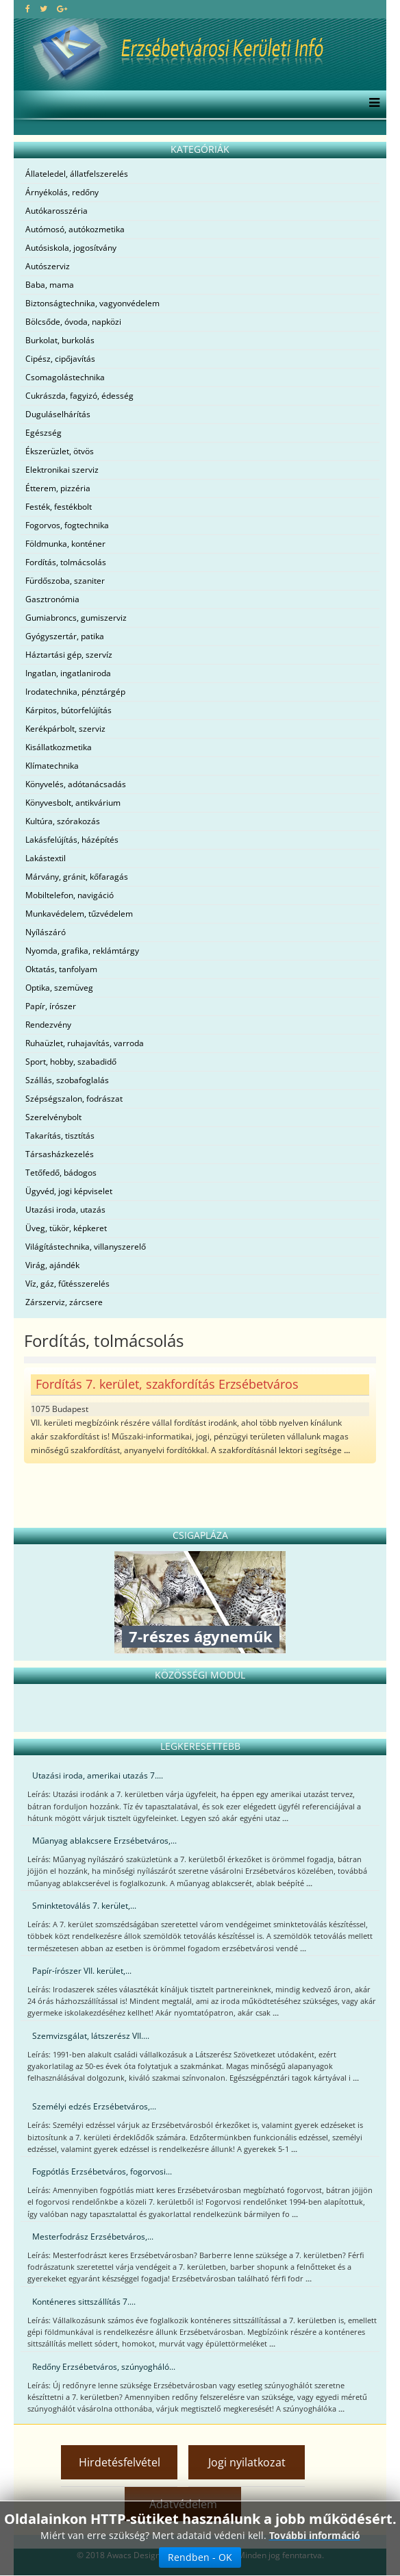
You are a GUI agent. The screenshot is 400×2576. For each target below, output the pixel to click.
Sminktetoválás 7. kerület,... (84, 1905)
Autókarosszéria (56, 210)
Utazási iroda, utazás (65, 1209)
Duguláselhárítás (57, 414)
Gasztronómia (52, 599)
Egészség (43, 432)
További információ (314, 2535)
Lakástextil (45, 858)
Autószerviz (47, 266)
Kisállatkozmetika (58, 747)
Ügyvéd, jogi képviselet (68, 1191)
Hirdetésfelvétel (119, 2462)
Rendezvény (48, 1024)
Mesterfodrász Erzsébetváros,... (92, 2236)
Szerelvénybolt (53, 1117)
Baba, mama (49, 284)
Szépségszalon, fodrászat (74, 1098)
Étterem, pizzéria (57, 488)
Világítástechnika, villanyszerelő (85, 1246)
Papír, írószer (50, 1006)
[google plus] (62, 8)
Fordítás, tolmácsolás (65, 562)
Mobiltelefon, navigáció (69, 895)
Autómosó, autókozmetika (75, 229)
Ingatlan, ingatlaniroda (68, 673)
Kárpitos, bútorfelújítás (68, 710)
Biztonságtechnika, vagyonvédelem (92, 303)
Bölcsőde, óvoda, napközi (73, 321)
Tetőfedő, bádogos (61, 1172)
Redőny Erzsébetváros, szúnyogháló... (103, 2367)
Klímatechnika (52, 765)
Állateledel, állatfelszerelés (76, 173)
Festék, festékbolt (58, 506)
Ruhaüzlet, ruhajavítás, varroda (84, 1043)
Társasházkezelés (59, 1154)
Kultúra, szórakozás (62, 821)
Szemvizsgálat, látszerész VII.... (90, 2036)
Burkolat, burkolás (60, 340)
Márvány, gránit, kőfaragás (76, 876)
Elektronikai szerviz (62, 469)
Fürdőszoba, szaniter (65, 580)
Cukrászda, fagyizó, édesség (79, 395)
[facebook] (27, 8)
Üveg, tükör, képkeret (66, 1228)
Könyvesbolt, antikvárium (73, 802)
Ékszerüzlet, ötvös (59, 451)
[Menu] (370, 104)
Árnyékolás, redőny (62, 192)
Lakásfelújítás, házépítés (71, 839)
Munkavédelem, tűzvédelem (79, 913)
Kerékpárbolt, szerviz (65, 728)
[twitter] (43, 8)
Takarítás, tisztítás (60, 1135)
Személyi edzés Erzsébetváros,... (94, 2106)
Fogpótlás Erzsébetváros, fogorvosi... (102, 2171)
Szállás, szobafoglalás (67, 1080)
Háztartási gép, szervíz (68, 654)
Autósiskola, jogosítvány (70, 247)
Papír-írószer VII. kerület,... (82, 1971)
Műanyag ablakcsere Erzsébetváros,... (104, 1840)
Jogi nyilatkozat (247, 2462)
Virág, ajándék (52, 1265)
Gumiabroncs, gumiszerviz (76, 617)
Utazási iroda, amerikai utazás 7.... (97, 1775)
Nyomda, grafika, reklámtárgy (82, 950)
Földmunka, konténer (65, 543)
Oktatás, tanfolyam (61, 969)
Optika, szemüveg (59, 987)
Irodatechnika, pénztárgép (75, 691)
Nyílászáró (45, 932)
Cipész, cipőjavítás (60, 358)
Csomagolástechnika (65, 377)
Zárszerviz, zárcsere (64, 1302)
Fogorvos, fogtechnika (67, 525)
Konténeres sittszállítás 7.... (84, 2301)
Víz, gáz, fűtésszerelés (67, 1283)
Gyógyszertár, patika (64, 636)
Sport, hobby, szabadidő (70, 1061)
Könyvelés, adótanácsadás (75, 784)
